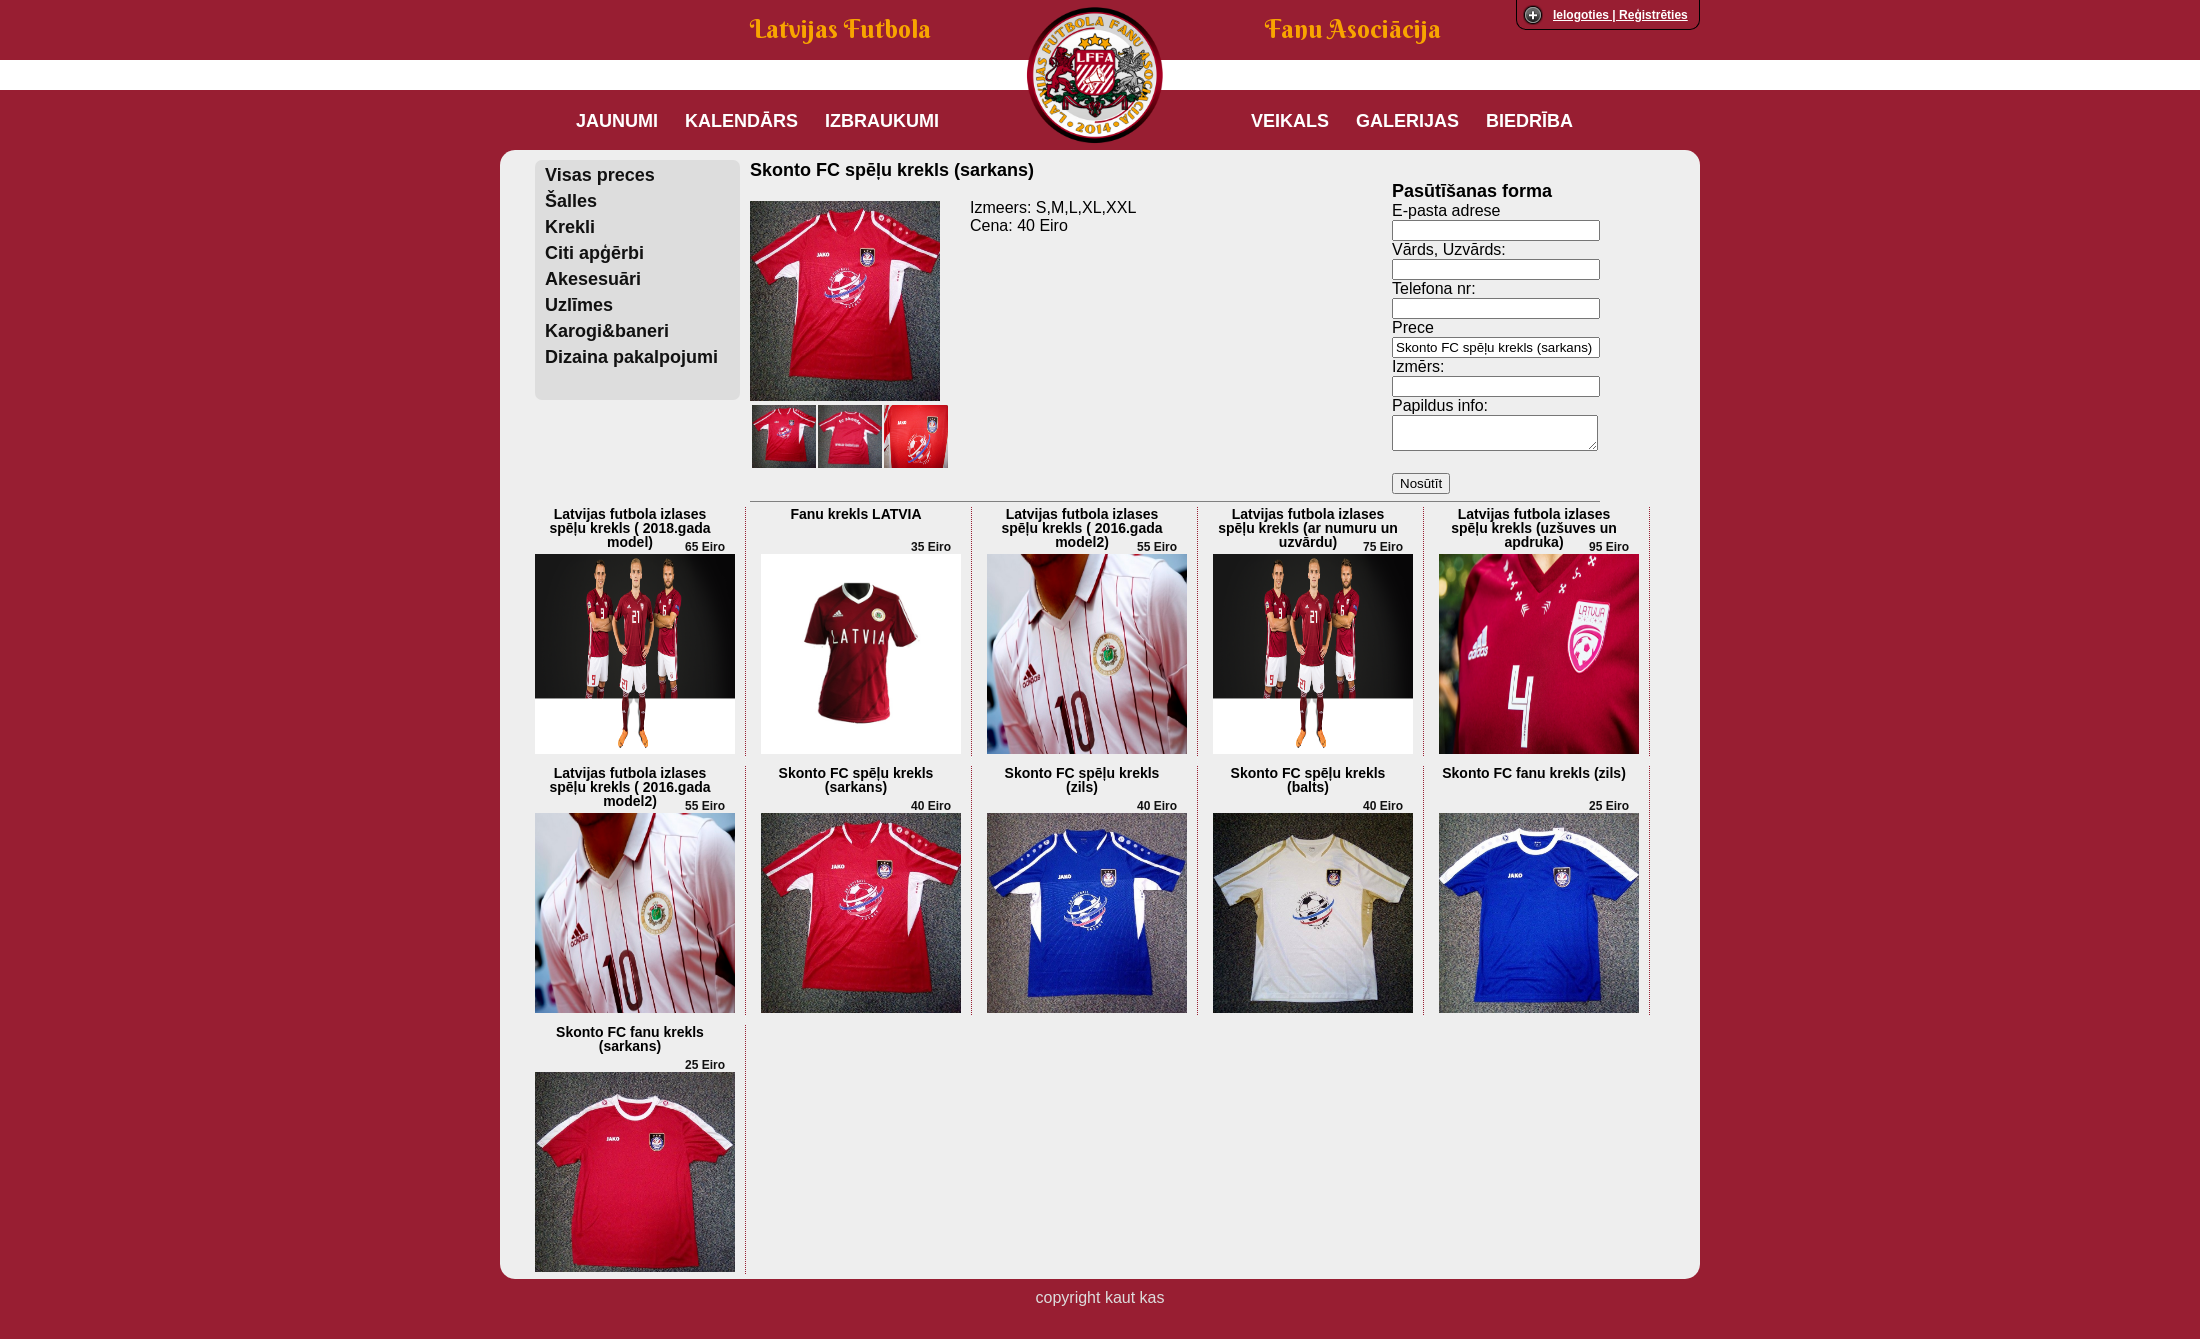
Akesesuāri (593, 279)
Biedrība (1529, 121)
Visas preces (600, 175)
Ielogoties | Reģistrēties (1620, 15)
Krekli (570, 227)
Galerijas (1407, 121)
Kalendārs (741, 121)
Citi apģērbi (594, 253)
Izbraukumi (882, 121)
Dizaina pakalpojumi (631, 357)
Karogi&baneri (607, 331)
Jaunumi (617, 121)
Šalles (571, 201)
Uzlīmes (579, 305)
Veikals (1290, 121)
